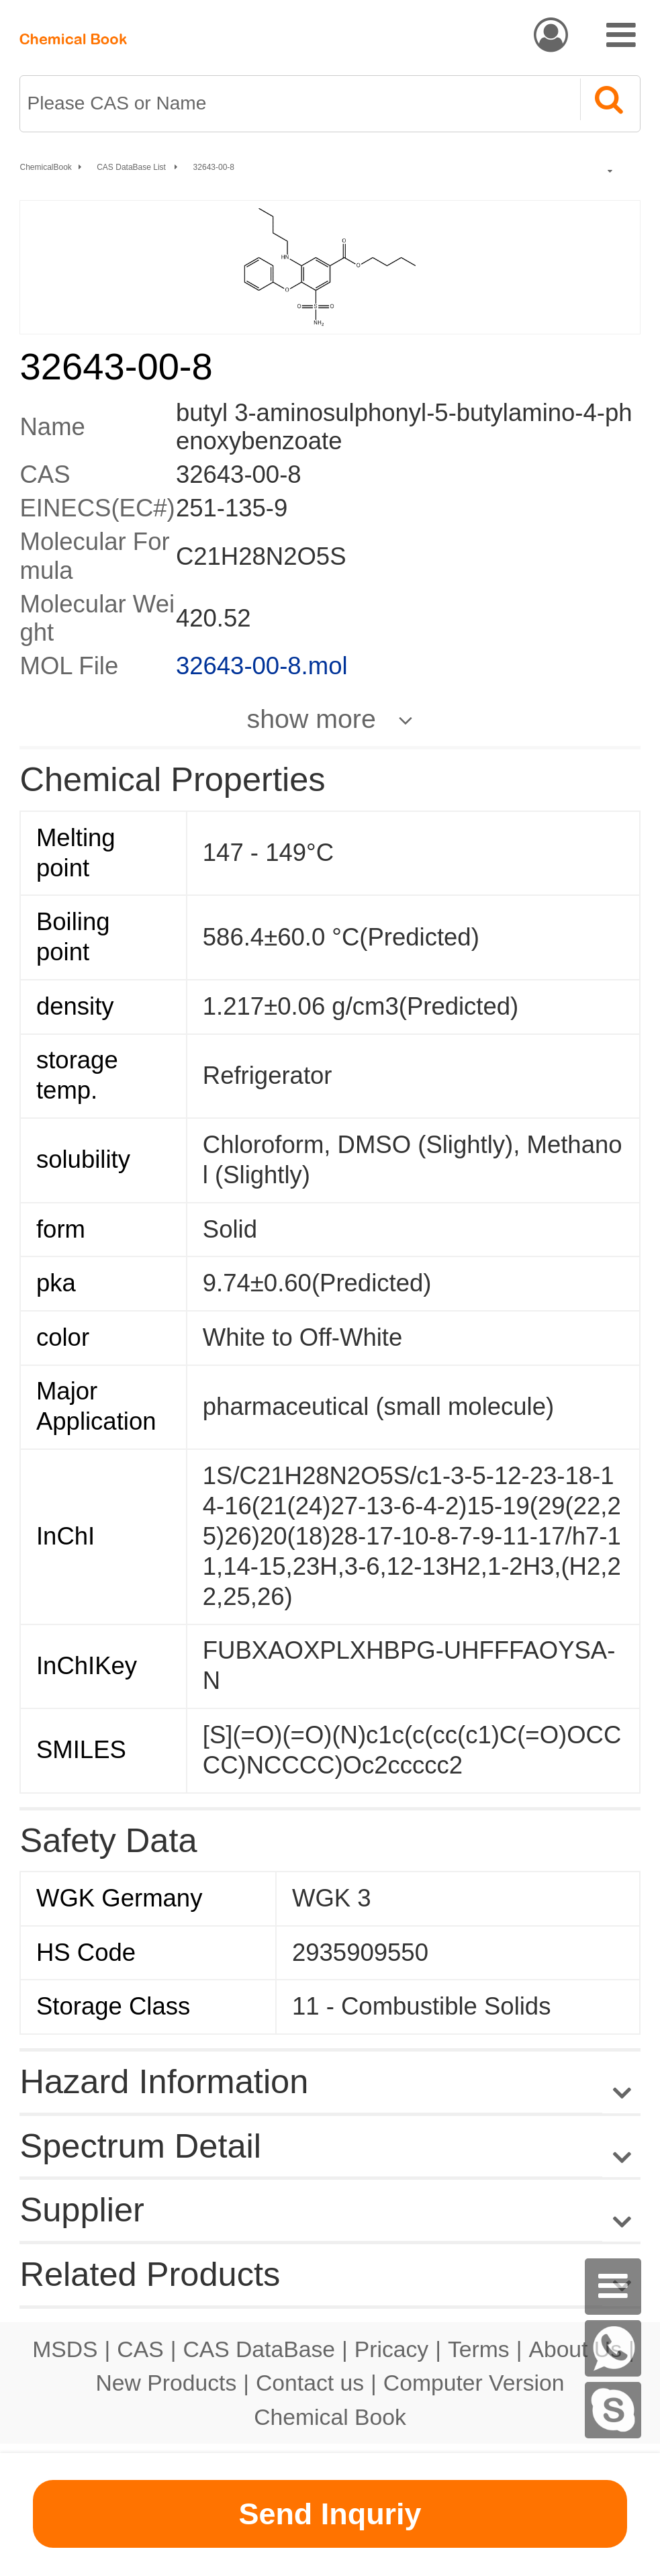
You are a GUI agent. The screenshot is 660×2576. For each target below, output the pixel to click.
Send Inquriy (329, 2514)
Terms (479, 2349)
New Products (166, 2382)
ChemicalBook (45, 167)
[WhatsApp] (613, 2348)
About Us (575, 2349)
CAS (140, 2349)
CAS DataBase (259, 2349)
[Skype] (613, 2410)
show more (311, 718)
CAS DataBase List (132, 167)
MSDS (64, 2349)
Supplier (81, 2210)
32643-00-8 (213, 167)
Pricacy (391, 2349)
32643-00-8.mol (262, 666)
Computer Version (474, 2382)
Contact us (310, 2382)
